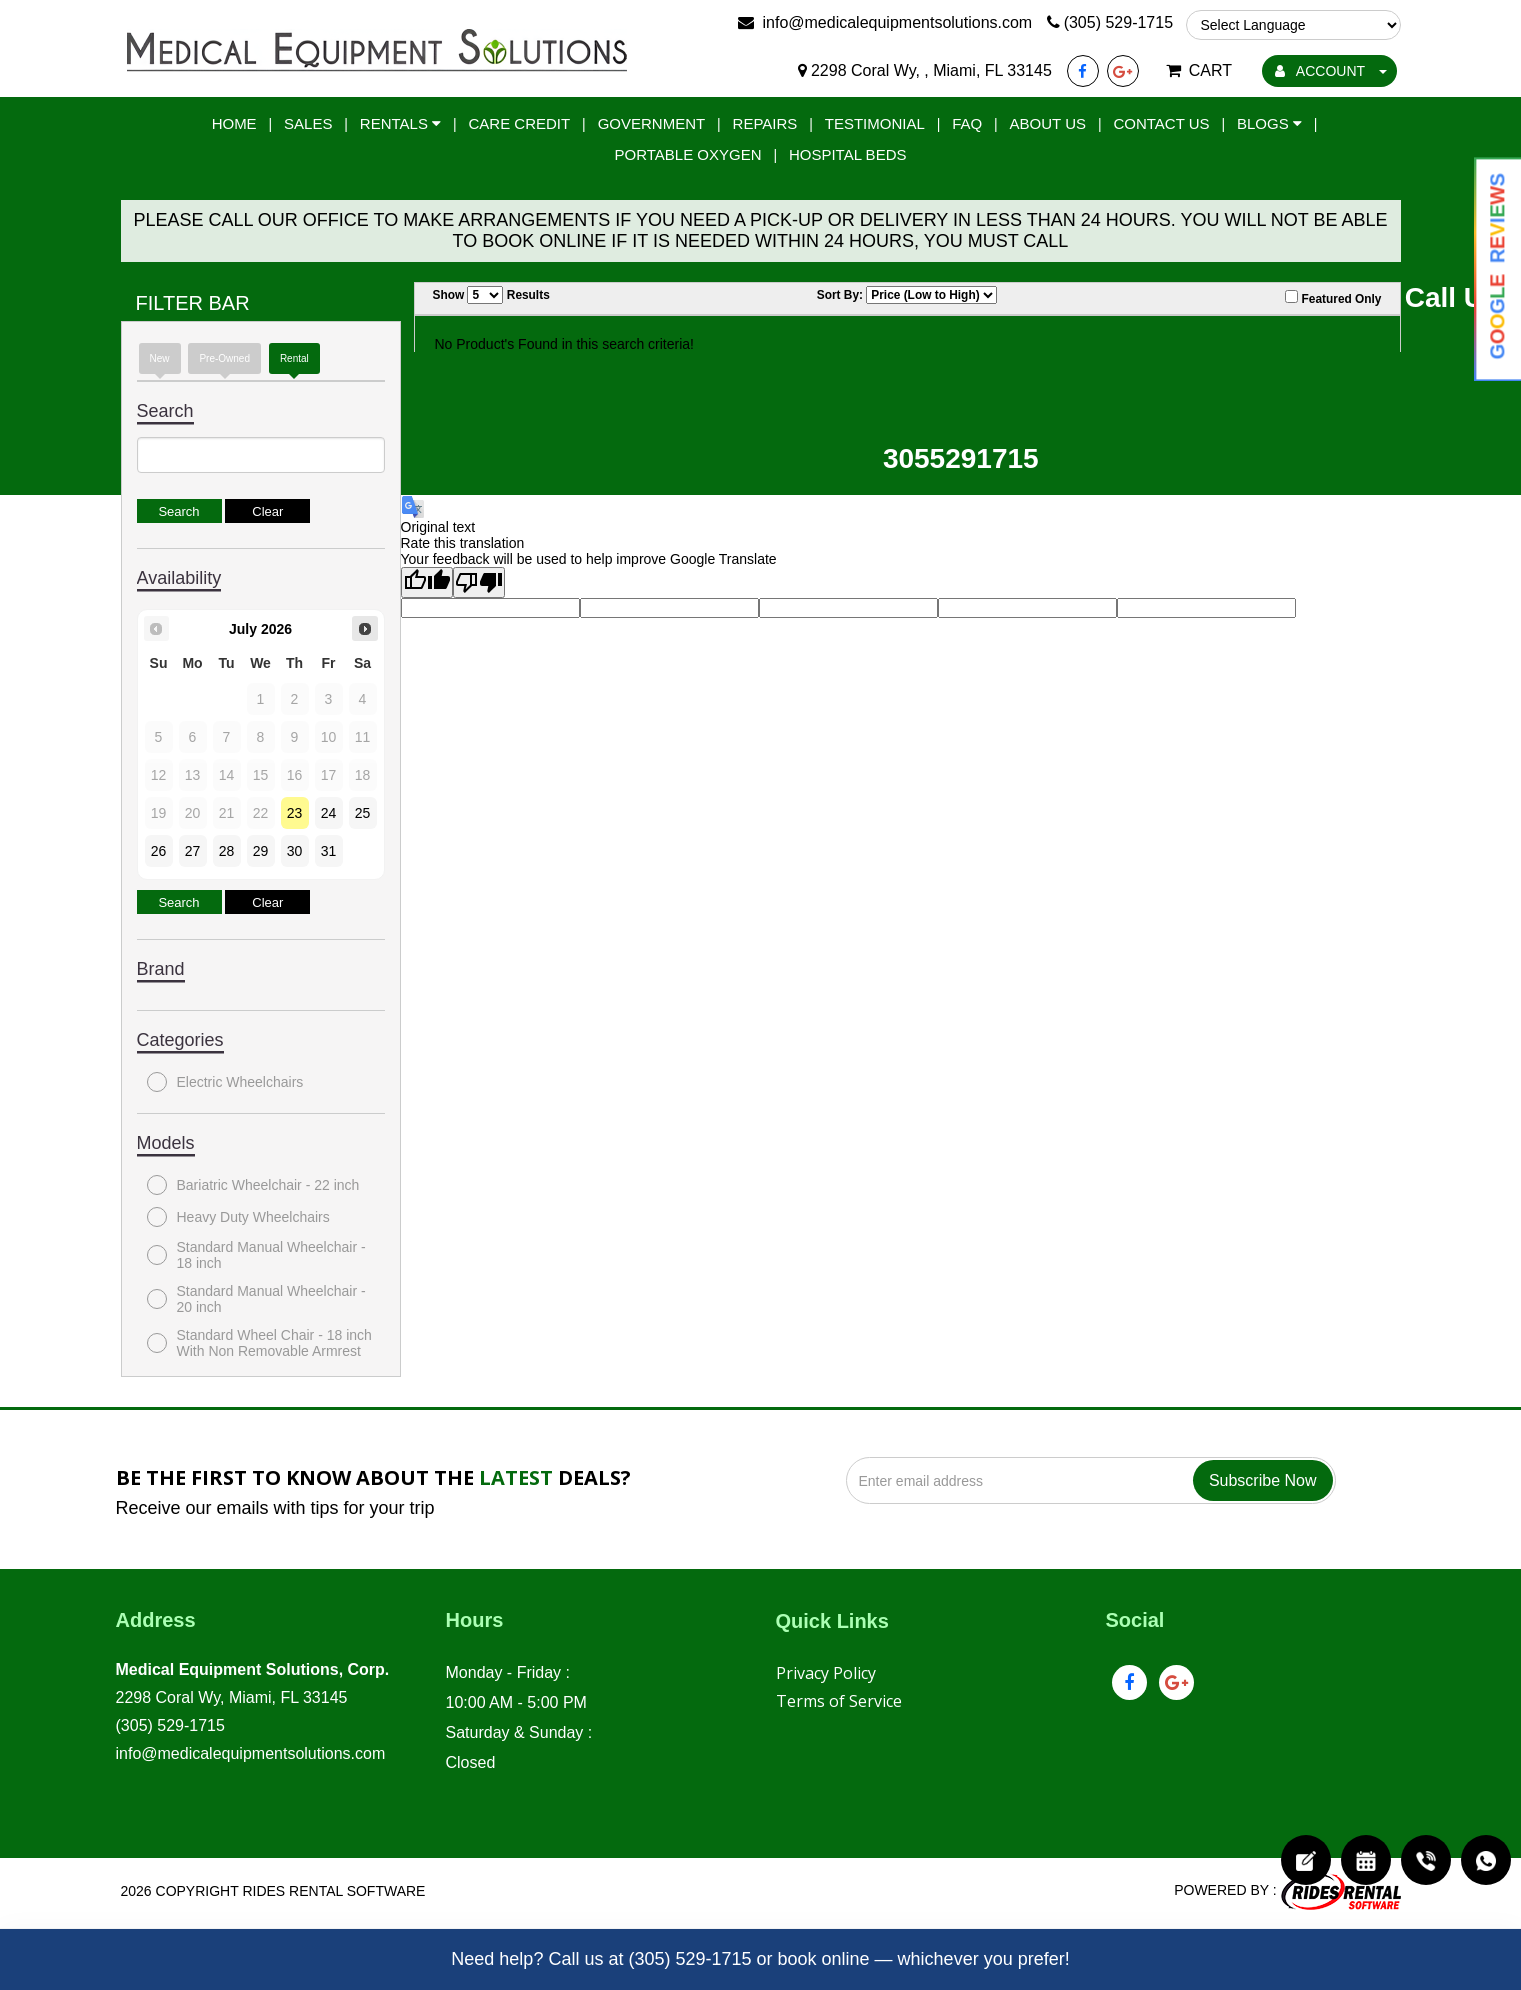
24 (329, 813)
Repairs (765, 123)
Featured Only (1333, 298)
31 (329, 851)
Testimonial (875, 123)
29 (261, 851)
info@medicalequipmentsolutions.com (251, 1753)
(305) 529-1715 (170, 1725)
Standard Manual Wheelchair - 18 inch (256, 1255)
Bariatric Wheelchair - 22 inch (253, 1185)
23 (295, 813)
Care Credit (520, 123)
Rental (294, 358)
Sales (308, 123)
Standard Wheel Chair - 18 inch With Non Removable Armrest (259, 1343)
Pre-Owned (224, 358)
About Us (1048, 123)
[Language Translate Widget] (1293, 25)
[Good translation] (427, 582)
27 (193, 851)
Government (652, 123)
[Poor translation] (479, 582)
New (160, 358)
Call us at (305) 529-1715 (649, 1959)
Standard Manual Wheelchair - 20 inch (256, 1299)
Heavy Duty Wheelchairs (238, 1217)
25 (363, 813)
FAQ (967, 123)
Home (234, 123)
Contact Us (1161, 123)
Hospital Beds (848, 154)
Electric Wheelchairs (225, 1082)
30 (295, 851)
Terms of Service (839, 1701)
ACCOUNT (1331, 71)
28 (227, 851)
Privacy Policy (826, 1673)
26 (159, 851)
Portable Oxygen (688, 154)
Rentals (400, 123)
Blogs (1269, 123)
